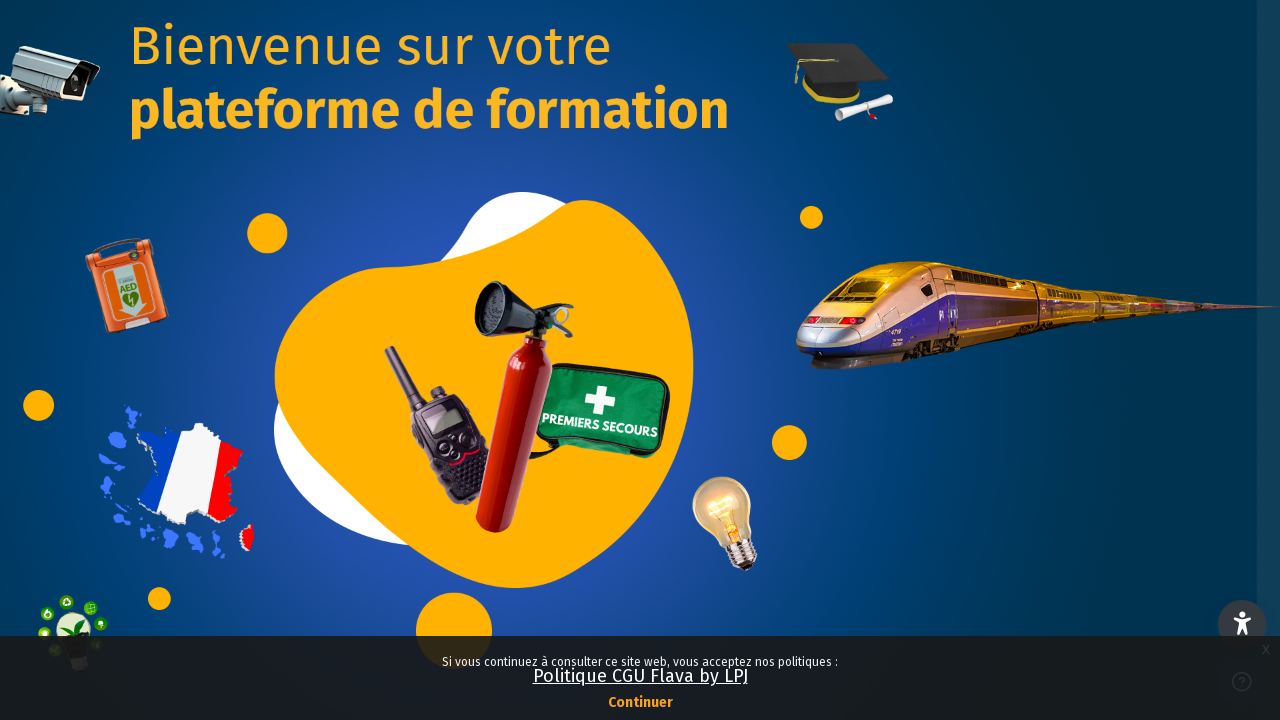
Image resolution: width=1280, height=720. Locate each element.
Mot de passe (936, 433)
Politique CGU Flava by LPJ (640, 676)
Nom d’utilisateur (948, 331)
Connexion (1069, 588)
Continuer (640, 702)
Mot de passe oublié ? (1173, 530)
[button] (1242, 624)
